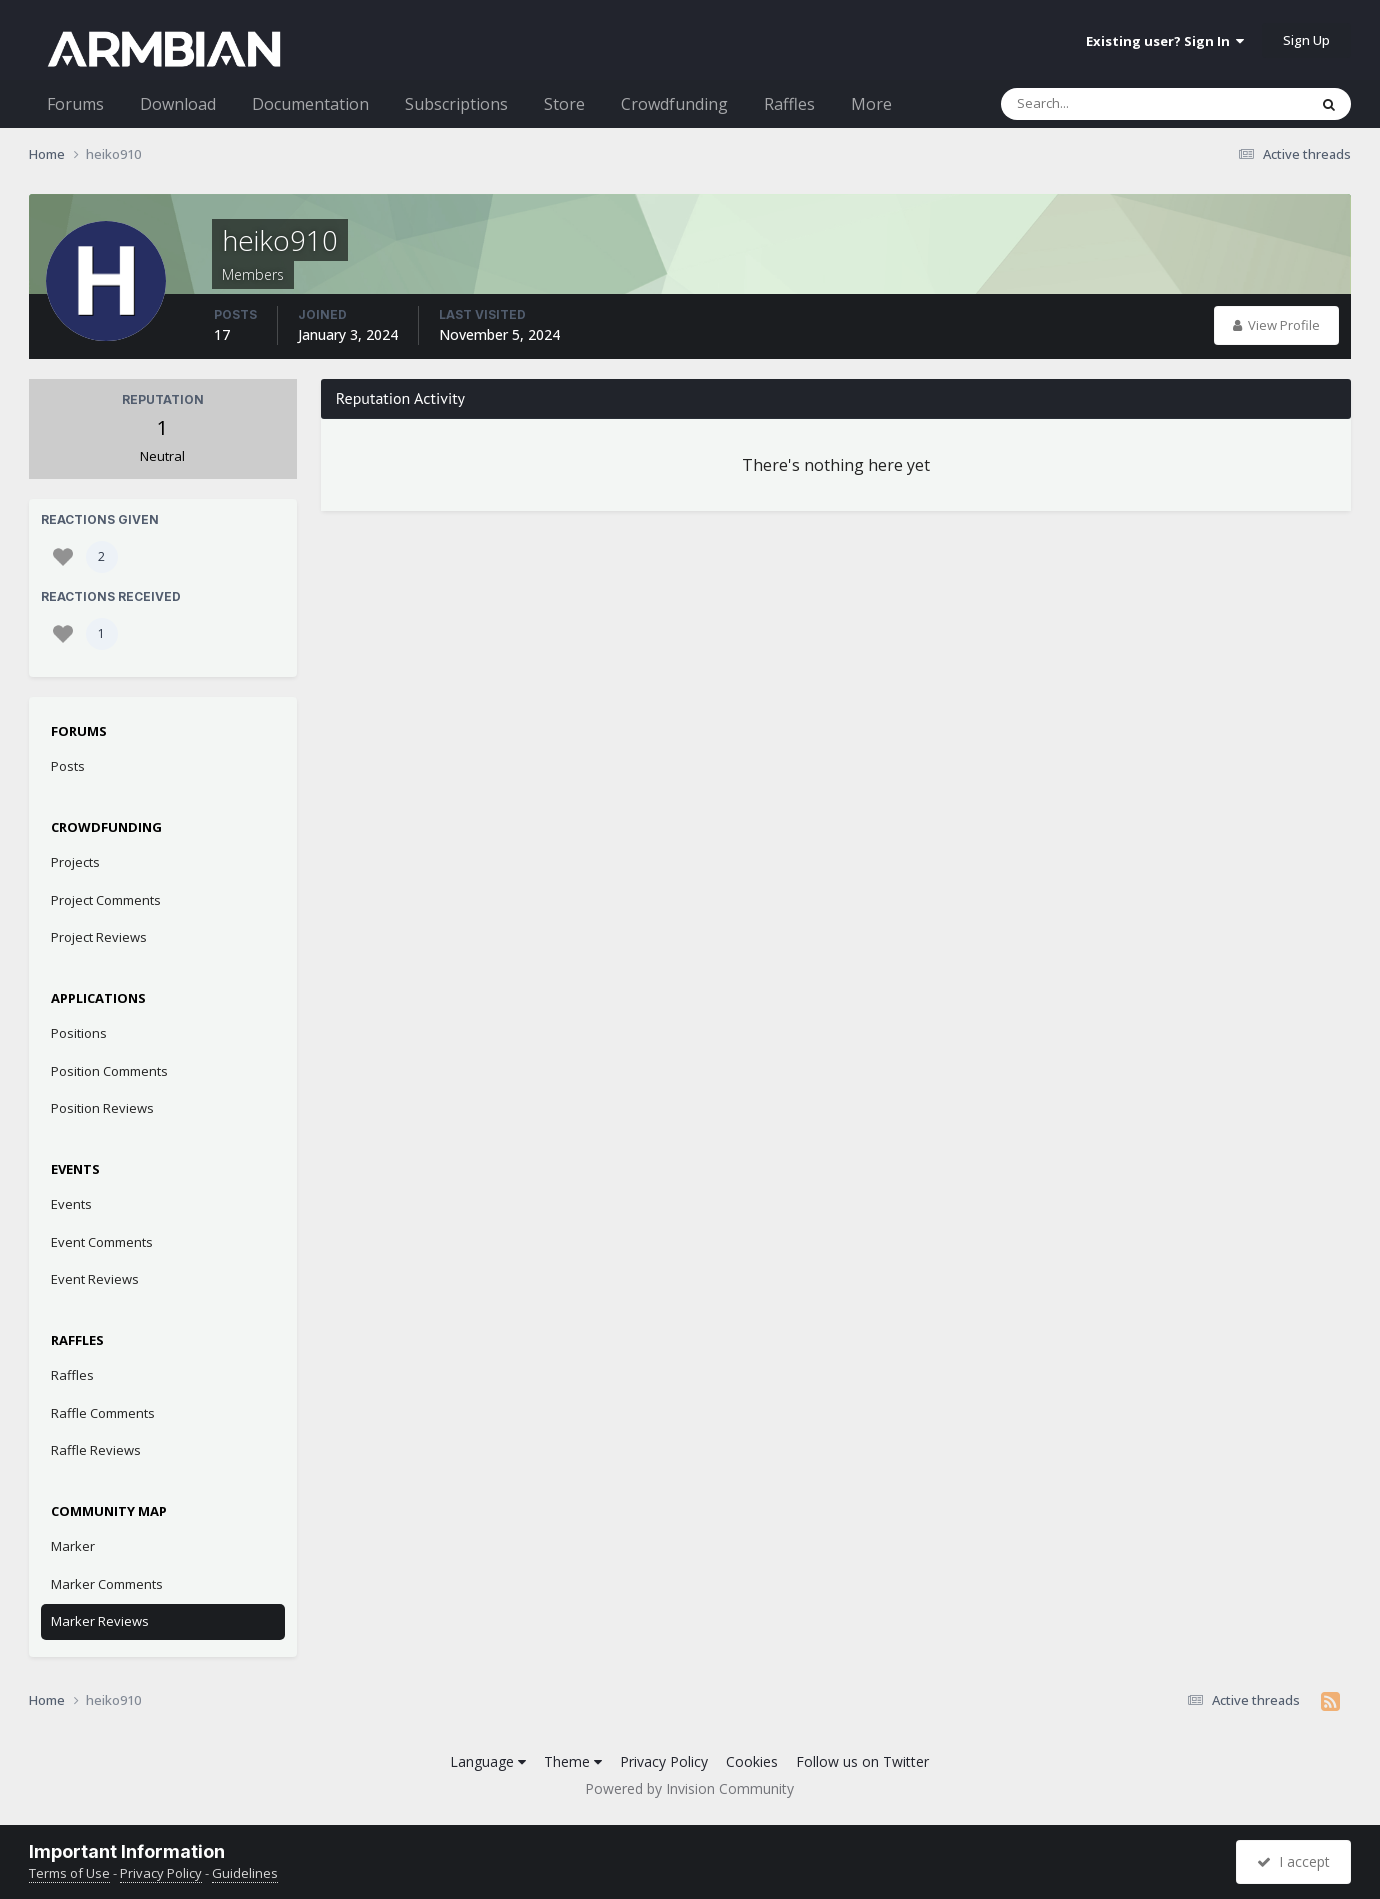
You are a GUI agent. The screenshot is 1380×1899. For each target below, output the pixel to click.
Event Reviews (95, 1279)
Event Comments (102, 1242)
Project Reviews (99, 937)
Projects (75, 862)
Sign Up (1306, 40)
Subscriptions (456, 104)
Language (488, 1761)
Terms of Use (69, 1873)
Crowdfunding (674, 104)
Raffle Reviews (96, 1450)
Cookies (752, 1761)
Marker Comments (107, 1584)
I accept (1293, 1861)
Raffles (789, 104)
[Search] (1102, 104)
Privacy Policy (664, 1761)
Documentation (310, 104)
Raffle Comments (103, 1413)
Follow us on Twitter (862, 1761)
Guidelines (245, 1873)
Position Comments (109, 1071)
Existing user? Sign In (1165, 41)
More (871, 104)
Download (178, 104)
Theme (573, 1761)
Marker (73, 1546)
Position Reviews (102, 1108)
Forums (75, 104)
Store (564, 104)
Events (71, 1204)
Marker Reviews (100, 1621)
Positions (79, 1033)
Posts (68, 766)
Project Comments (106, 900)
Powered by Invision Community (689, 1788)
